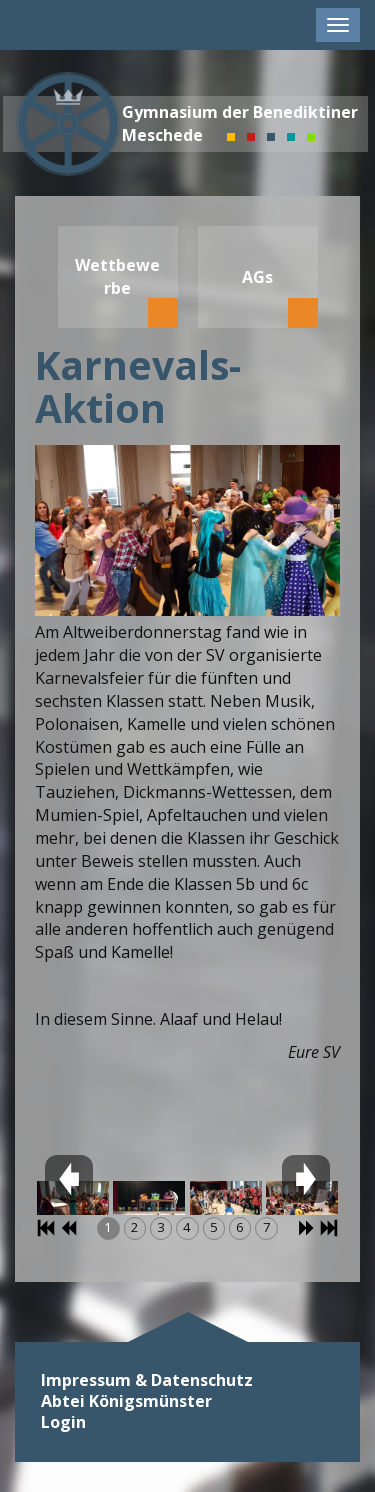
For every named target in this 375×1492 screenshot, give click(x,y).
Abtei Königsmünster (126, 1401)
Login (63, 1422)
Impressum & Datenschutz (147, 1380)
